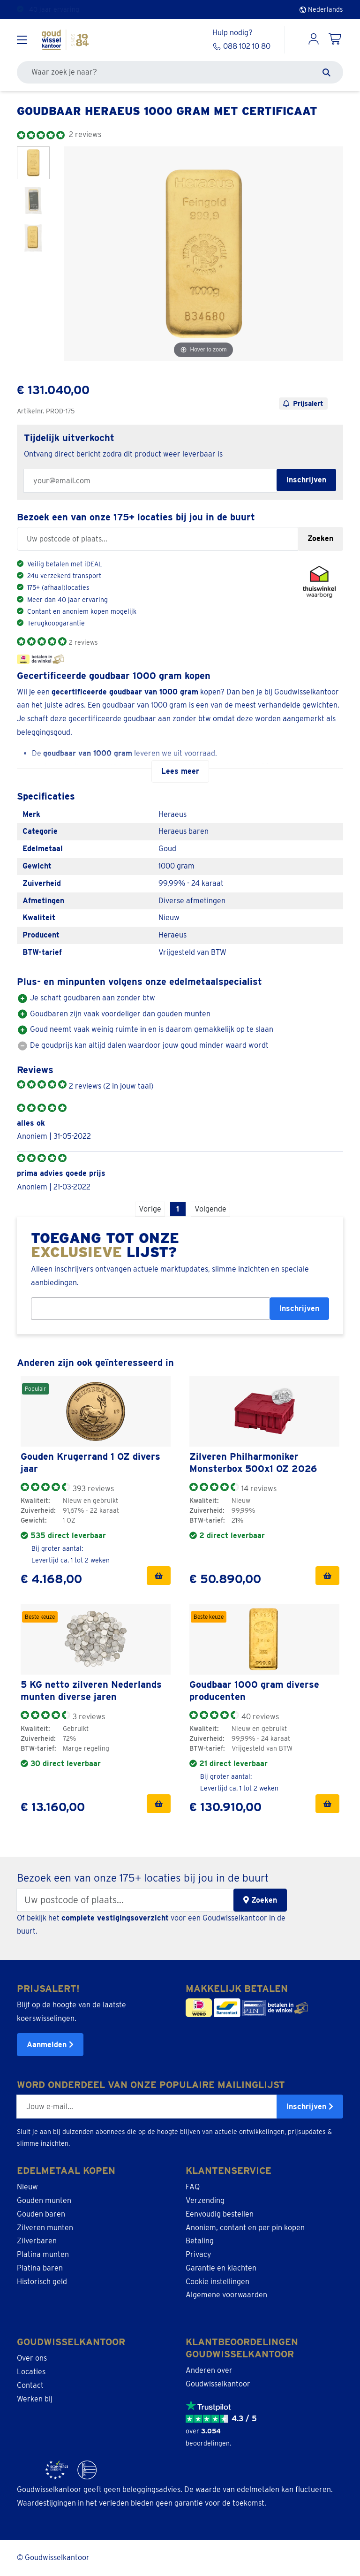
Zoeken (320, 538)
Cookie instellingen (217, 2281)
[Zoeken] (326, 72)
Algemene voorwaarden (226, 2294)
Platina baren (40, 2268)
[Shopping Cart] (335, 39)
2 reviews (83, 642)
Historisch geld (42, 2281)
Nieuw (27, 2186)
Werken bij (34, 2398)
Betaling (200, 2240)
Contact (30, 2385)
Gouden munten (44, 2200)
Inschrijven (299, 1308)
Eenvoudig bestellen (220, 2214)
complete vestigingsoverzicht (115, 1917)
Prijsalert (303, 403)
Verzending (205, 2200)
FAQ (193, 2186)
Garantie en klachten (221, 2268)
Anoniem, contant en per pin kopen (245, 2227)
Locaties (31, 2371)
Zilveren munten (45, 2227)
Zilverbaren (37, 2240)
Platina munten (43, 2254)
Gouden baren (41, 2214)
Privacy (198, 2254)
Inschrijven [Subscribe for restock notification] (306, 479)
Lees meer (180, 771)
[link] (96, 1411)
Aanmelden (50, 2044)
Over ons (32, 2358)
